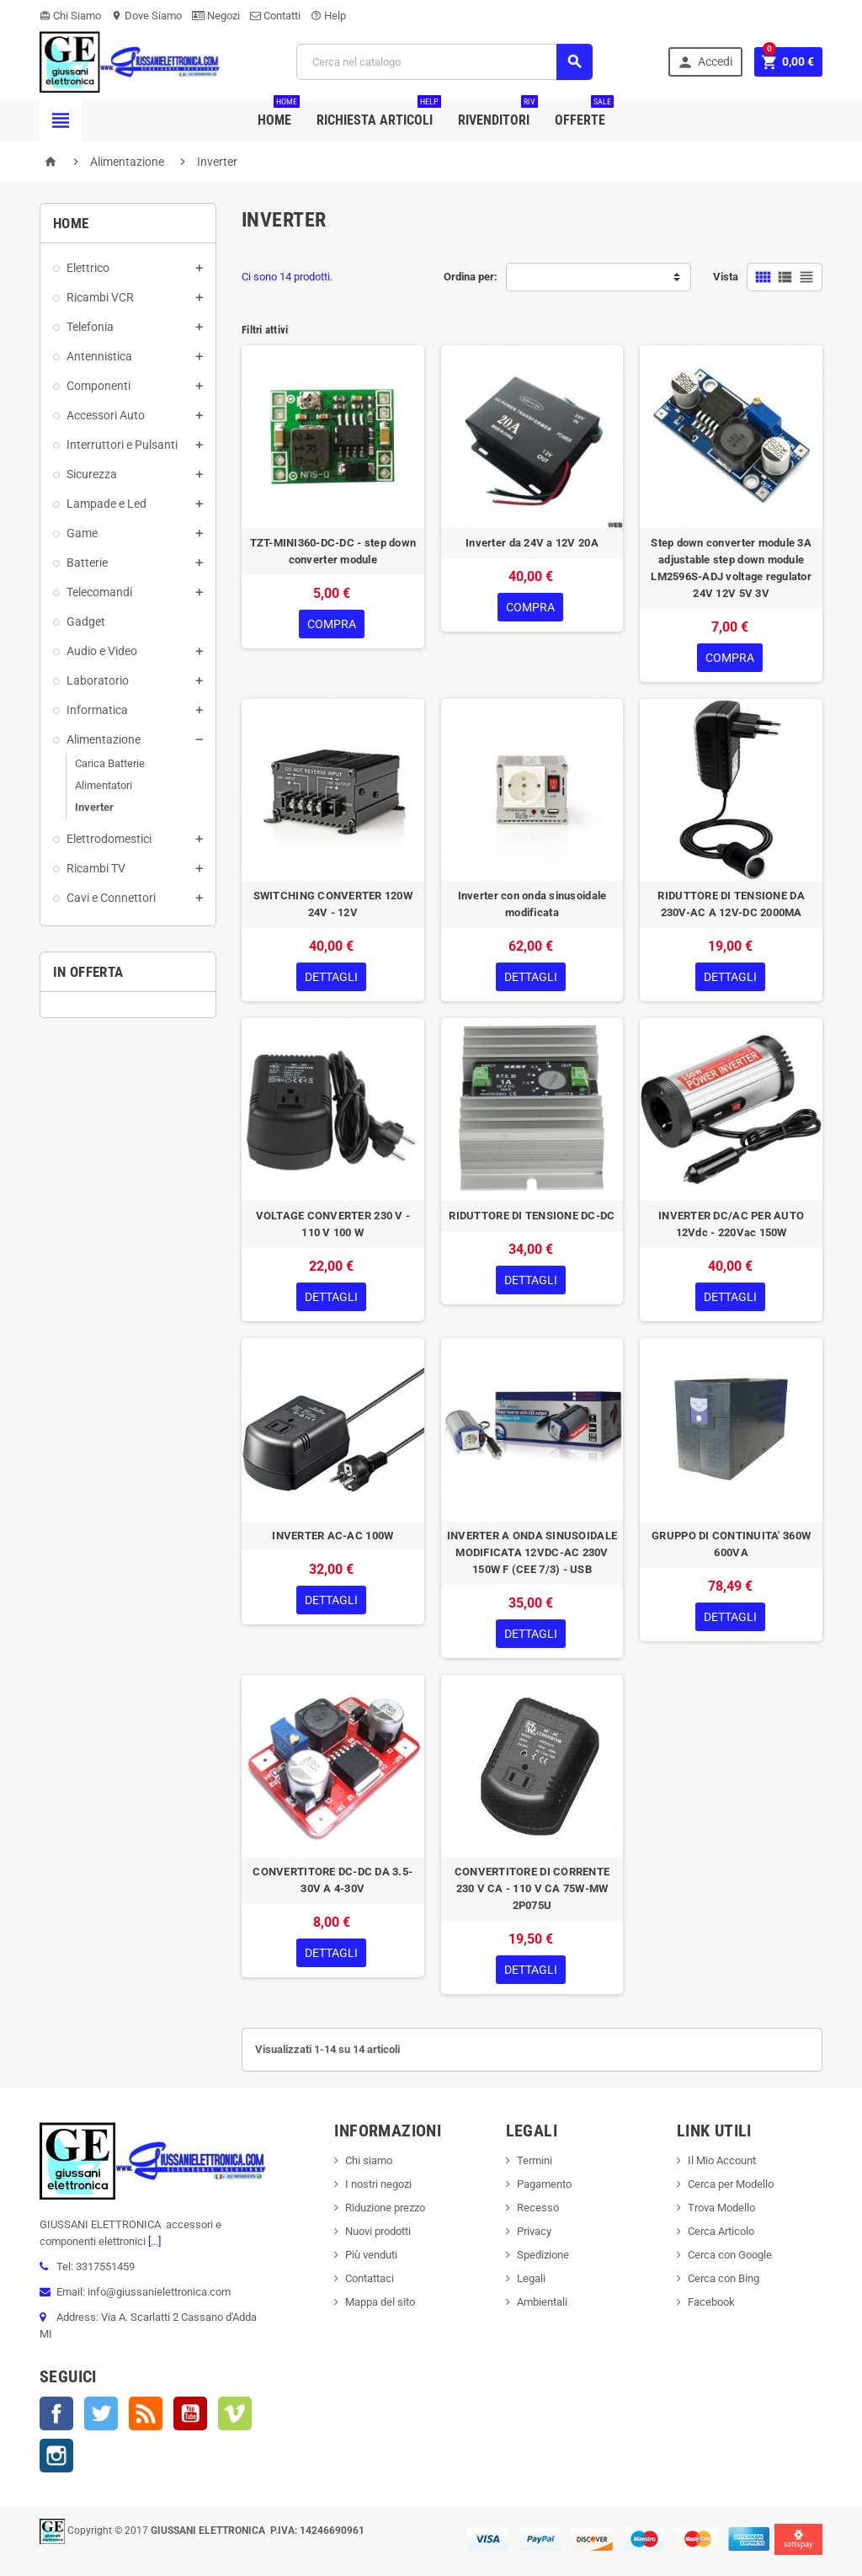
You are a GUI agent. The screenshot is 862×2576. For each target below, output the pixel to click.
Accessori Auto (106, 415)
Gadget (86, 621)
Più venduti (371, 2254)
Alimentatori (103, 785)
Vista (725, 276)
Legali (531, 2278)
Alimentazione (104, 739)
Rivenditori (498, 113)
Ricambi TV (96, 868)
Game (82, 533)
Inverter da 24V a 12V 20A (532, 542)
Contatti (275, 15)
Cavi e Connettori (111, 897)
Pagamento (544, 2184)
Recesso (538, 2207)
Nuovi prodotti (378, 2231)
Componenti (98, 385)
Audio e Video (102, 651)
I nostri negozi (378, 2184)
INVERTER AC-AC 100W (332, 1535)
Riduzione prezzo (385, 2207)
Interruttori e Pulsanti (122, 444)
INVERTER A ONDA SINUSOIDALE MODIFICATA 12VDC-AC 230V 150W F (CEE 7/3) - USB (532, 1552)
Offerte (584, 113)
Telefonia (90, 326)
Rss (145, 2413)
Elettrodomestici (109, 838)
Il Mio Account (722, 2160)
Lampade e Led (106, 503)
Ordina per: (471, 276)
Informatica (97, 710)
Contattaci (369, 2278)
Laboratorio (98, 680)
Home (279, 113)
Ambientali (542, 2302)
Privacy (534, 2231)
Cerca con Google (730, 2254)
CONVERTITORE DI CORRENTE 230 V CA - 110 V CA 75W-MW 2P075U (532, 1888)
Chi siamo (368, 2160)
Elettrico (88, 268)
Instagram (56, 2455)
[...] (153, 2241)
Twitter (101, 2413)
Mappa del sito (380, 2302)
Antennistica (99, 356)
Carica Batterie (110, 763)
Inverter (94, 807)
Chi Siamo (70, 15)
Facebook (56, 2413)
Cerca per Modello (731, 2184)
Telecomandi (99, 592)
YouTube (190, 2413)
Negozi (216, 15)
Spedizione (543, 2254)
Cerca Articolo (721, 2231)
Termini (534, 2160)
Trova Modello (721, 2207)
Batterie (87, 562)
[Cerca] (444, 62)
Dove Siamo (146, 15)
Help (328, 15)
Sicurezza (92, 474)
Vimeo (235, 2413)
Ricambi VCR (100, 297)
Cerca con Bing (723, 2278)
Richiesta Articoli (379, 113)
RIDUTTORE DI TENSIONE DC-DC (532, 1215)
